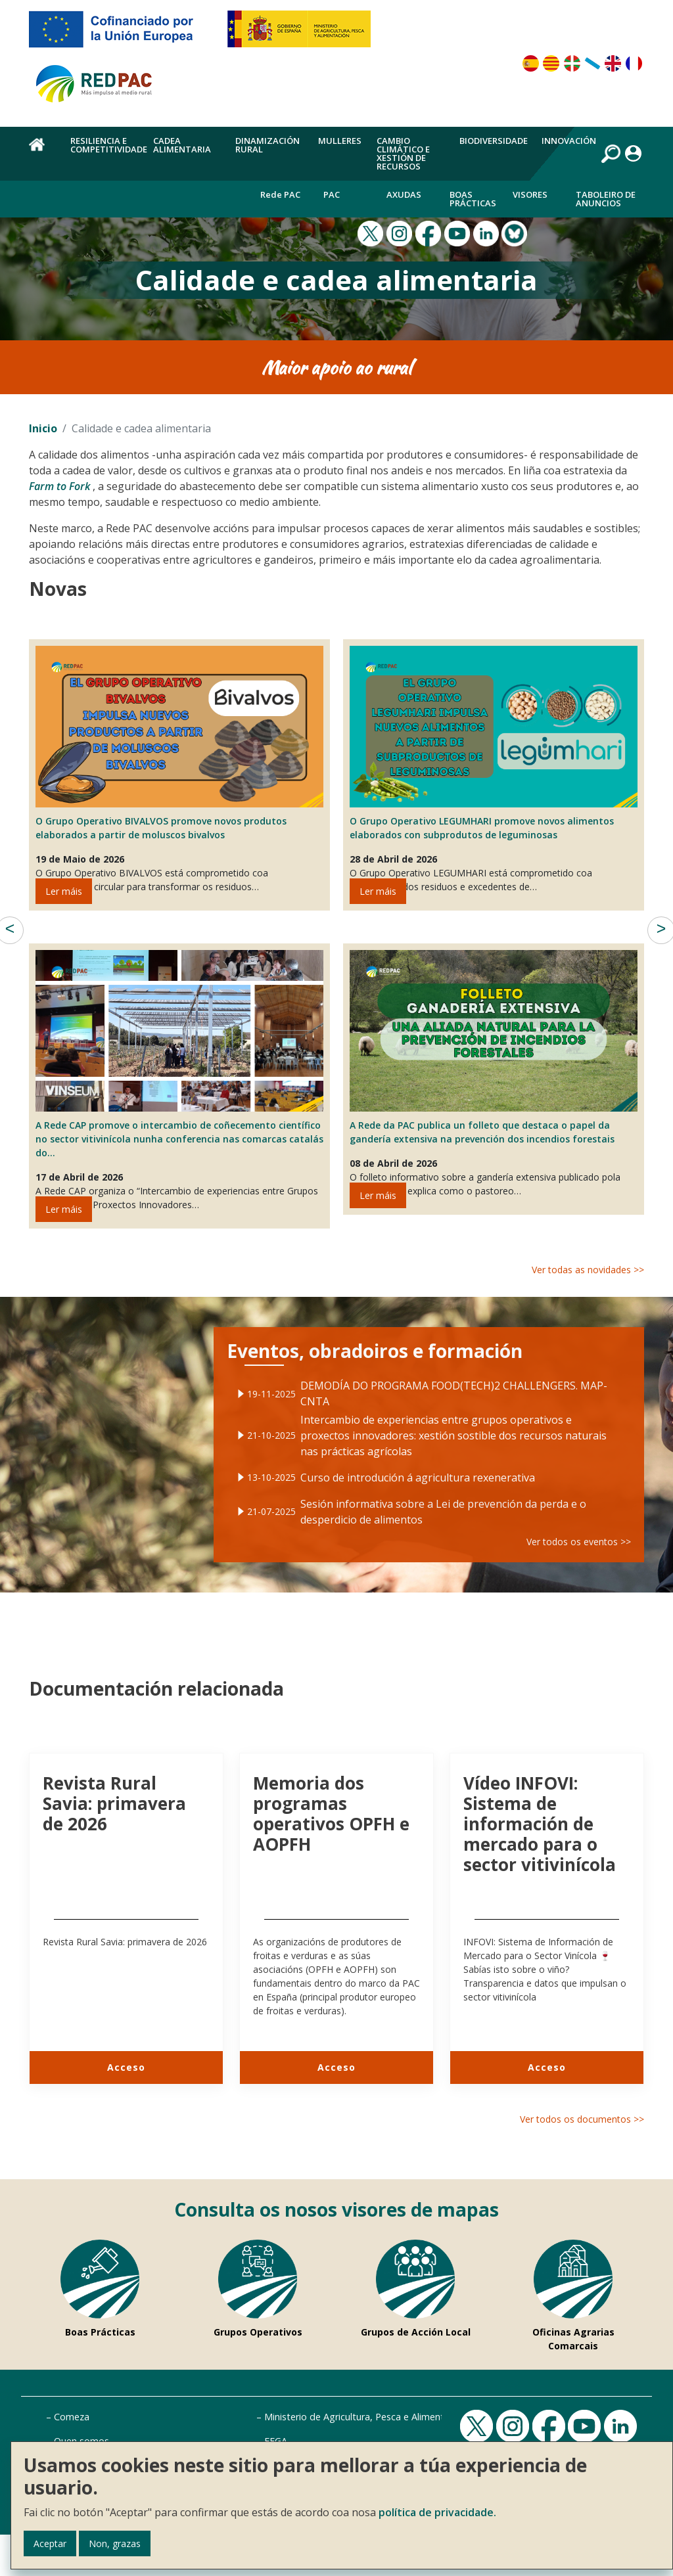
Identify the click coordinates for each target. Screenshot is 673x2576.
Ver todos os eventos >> (557, 1528)
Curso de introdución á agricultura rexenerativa (419, 1472)
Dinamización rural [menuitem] (267, 145)
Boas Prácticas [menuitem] (473, 199)
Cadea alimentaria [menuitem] (182, 145)
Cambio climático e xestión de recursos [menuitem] (403, 153)
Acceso (126, 2067)
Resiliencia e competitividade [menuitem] (108, 145)
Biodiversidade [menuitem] (493, 141)
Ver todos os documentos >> (582, 2119)
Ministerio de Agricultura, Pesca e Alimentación (365, 2416)
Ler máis (63, 891)
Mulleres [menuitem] (339, 141)
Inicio (43, 428)
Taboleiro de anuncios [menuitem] (606, 199)
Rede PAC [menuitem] (280, 194)
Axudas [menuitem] (403, 194)
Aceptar (50, 2543)
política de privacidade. (437, 2512)
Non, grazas (115, 2543)
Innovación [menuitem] (569, 141)
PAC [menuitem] (331, 194)
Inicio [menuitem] (42, 151)
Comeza (71, 2416)
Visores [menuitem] (530, 194)
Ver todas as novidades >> (588, 1269)
